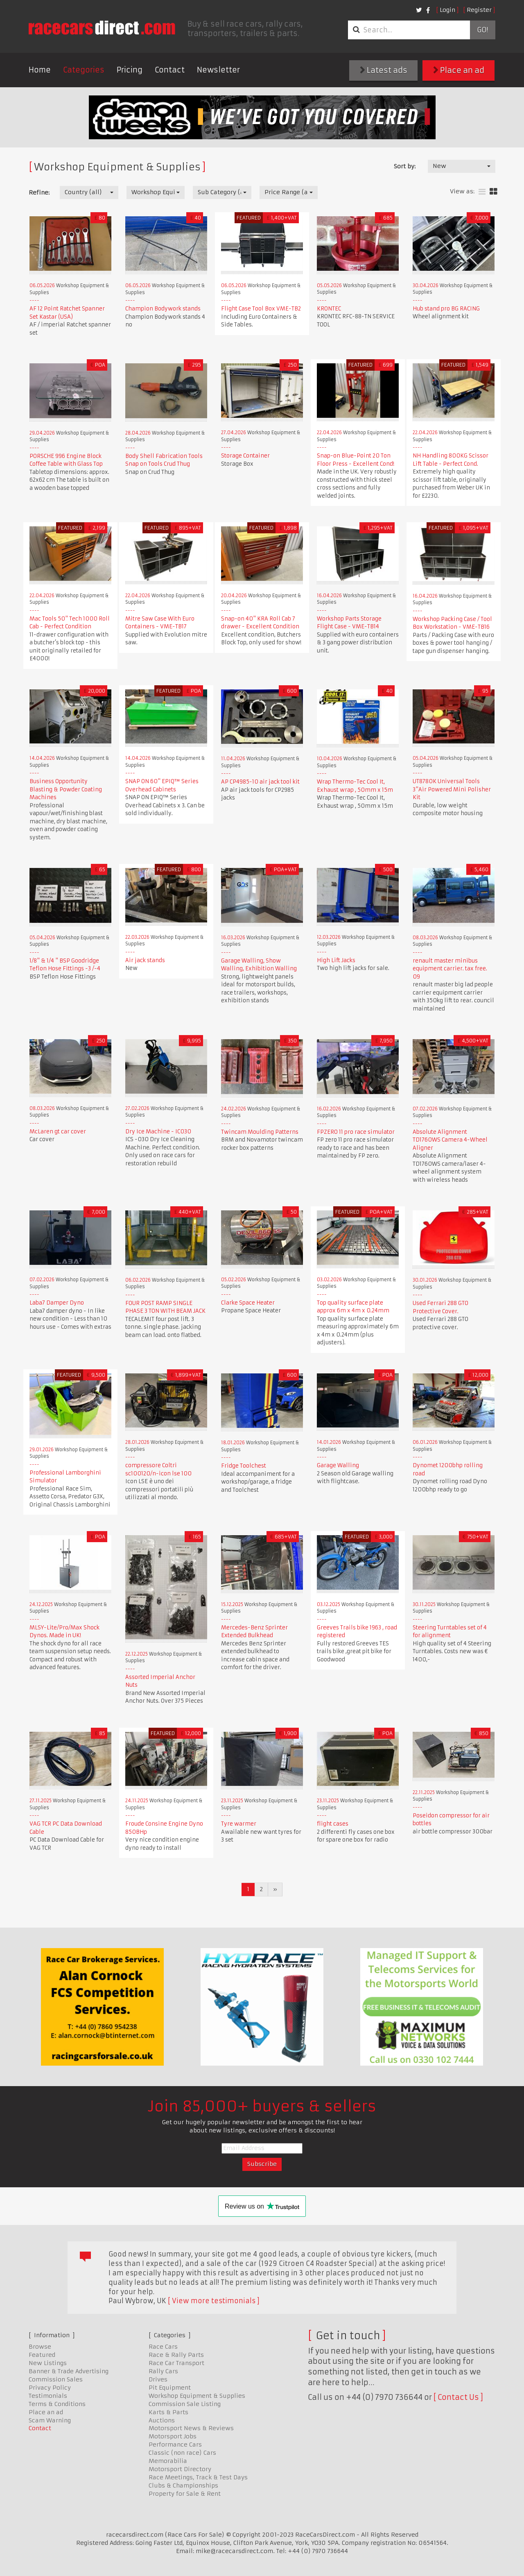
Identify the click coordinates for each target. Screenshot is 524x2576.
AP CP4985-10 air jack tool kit (260, 781)
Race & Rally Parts (176, 2355)
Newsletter (218, 70)
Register (479, 10)
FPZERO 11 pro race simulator (356, 1131)
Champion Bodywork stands (163, 308)
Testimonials (48, 2395)
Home (40, 70)
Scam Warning (50, 2420)
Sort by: (405, 166)
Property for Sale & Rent (185, 2493)
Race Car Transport (176, 2363)
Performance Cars (175, 2444)
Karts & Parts (168, 2412)
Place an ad (458, 70)
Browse (40, 2346)
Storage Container (245, 455)
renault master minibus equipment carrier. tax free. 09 (450, 968)
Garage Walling (338, 1465)
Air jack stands (145, 960)
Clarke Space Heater (248, 1302)
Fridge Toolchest (243, 1465)
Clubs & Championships (183, 2485)
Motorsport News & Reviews (191, 2428)
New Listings (48, 2363)
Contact (170, 70)
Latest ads (383, 70)
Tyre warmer (238, 1823)
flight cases (332, 1823)
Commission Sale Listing (185, 2404)
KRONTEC (329, 308)
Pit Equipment (170, 2387)
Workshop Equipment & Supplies (197, 2395)
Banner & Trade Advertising (68, 2371)
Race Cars (163, 2346)
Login (447, 10)
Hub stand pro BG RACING (446, 308)
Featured (42, 2355)
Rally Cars (163, 2371)
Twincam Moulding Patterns (259, 1131)
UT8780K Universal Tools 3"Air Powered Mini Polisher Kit (452, 789)
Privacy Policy (50, 2387)
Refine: (39, 192)
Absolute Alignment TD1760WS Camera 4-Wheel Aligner (450, 1139)
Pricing (129, 70)
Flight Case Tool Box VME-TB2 (261, 308)
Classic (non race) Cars (182, 2452)
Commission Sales (56, 2379)
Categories (83, 70)
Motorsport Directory (180, 2469)
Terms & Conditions (57, 2404)
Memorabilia (168, 2461)
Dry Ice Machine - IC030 (158, 1131)
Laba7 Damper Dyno (56, 1302)
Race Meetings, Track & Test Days (198, 2477)
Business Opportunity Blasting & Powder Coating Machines (65, 789)
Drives (158, 2379)
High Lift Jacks (336, 960)
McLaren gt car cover (57, 1131)
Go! (482, 30)
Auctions (162, 2420)
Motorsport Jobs (172, 2436)
